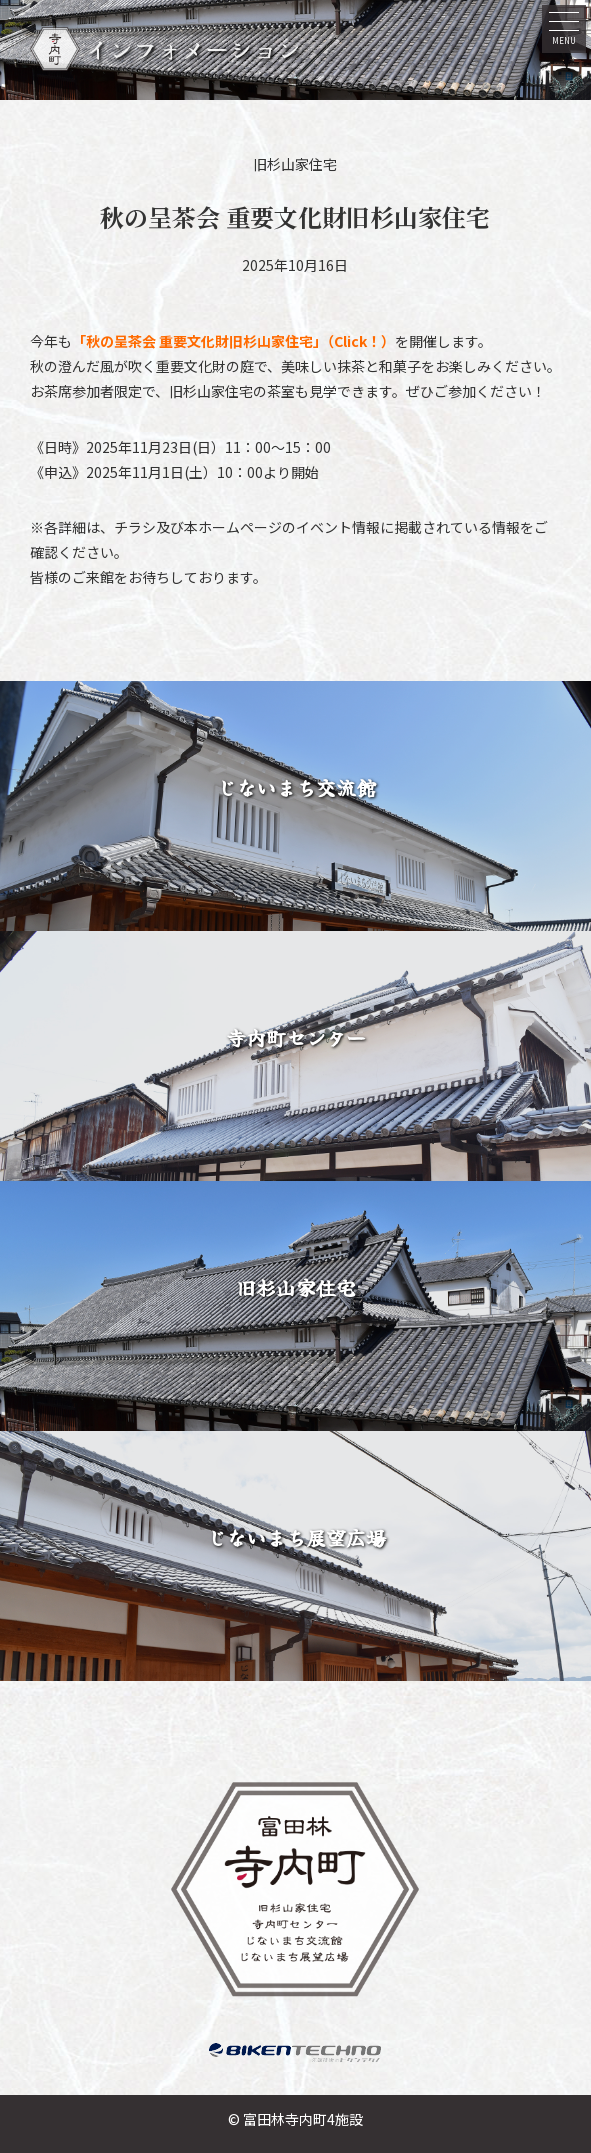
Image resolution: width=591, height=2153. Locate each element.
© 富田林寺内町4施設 (295, 2119)
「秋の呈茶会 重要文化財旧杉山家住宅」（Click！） (233, 341)
